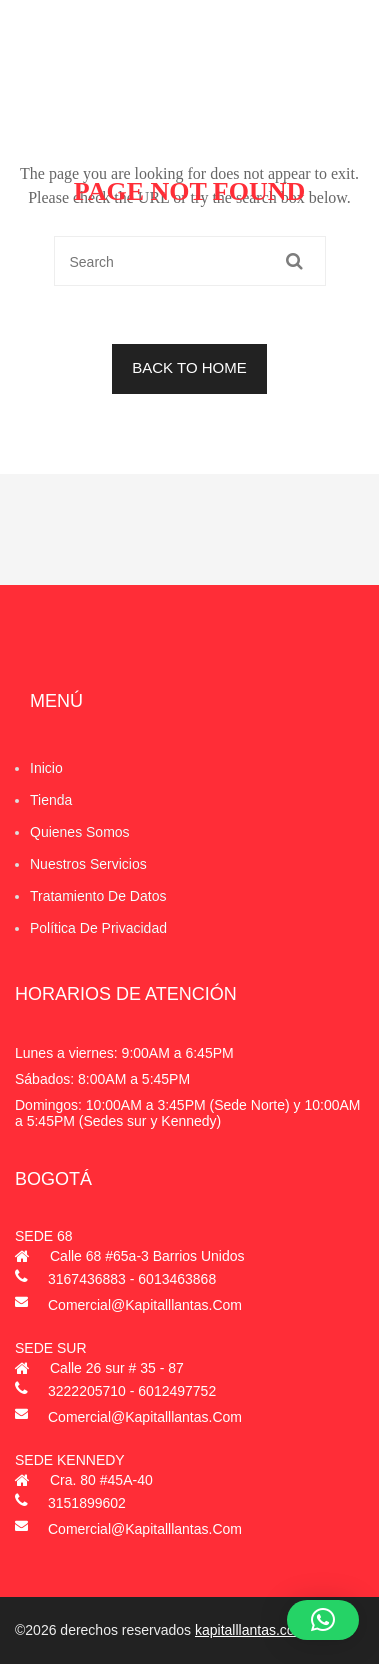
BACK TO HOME (189, 367)
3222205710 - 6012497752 (132, 1391)
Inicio (46, 768)
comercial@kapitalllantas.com (145, 1305)
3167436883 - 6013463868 (132, 1279)
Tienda (51, 800)
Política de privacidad (98, 928)
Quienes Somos (80, 832)
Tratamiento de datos (98, 896)
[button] (323, 1620)
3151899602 (87, 1503)
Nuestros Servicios (88, 864)
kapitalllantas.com (250, 1630)
